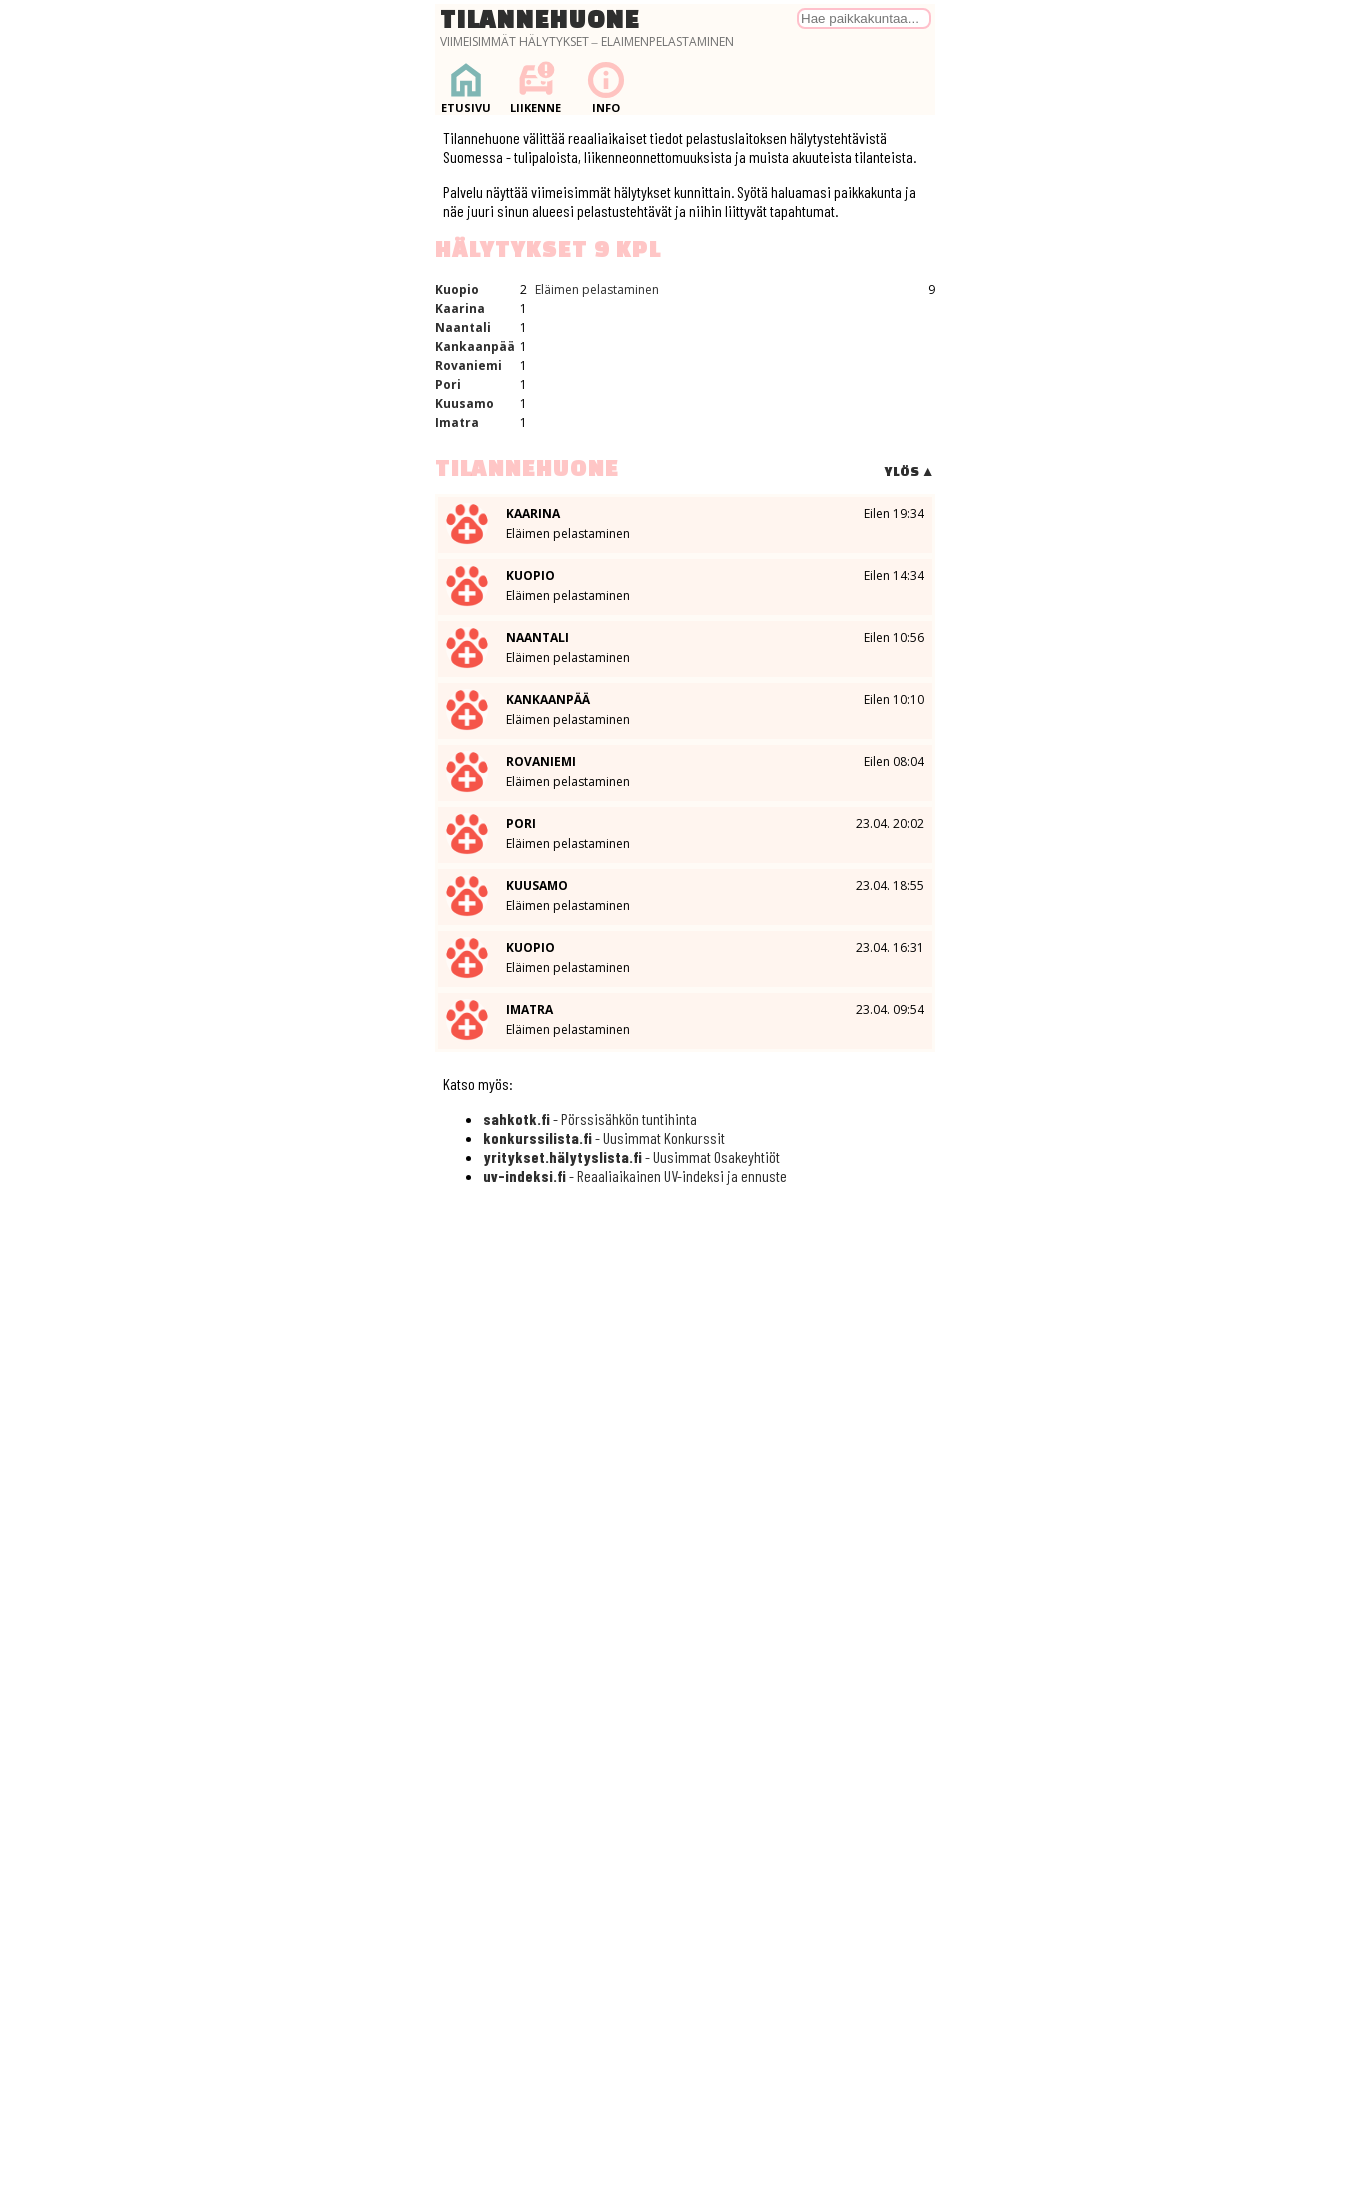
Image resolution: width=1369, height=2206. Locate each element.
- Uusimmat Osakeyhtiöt (631, 1156)
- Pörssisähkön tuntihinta (590, 1118)
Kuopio (457, 289)
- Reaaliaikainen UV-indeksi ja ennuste (635, 1175)
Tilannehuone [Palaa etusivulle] (540, 19)
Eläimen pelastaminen (597, 289)
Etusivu (466, 87)
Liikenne (536, 87)
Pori (448, 384)
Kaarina (460, 308)
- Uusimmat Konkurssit (604, 1137)
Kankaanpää (475, 346)
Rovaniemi (468, 365)
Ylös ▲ (909, 471)
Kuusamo (464, 403)
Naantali (463, 327)
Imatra (457, 422)
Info (606, 87)
